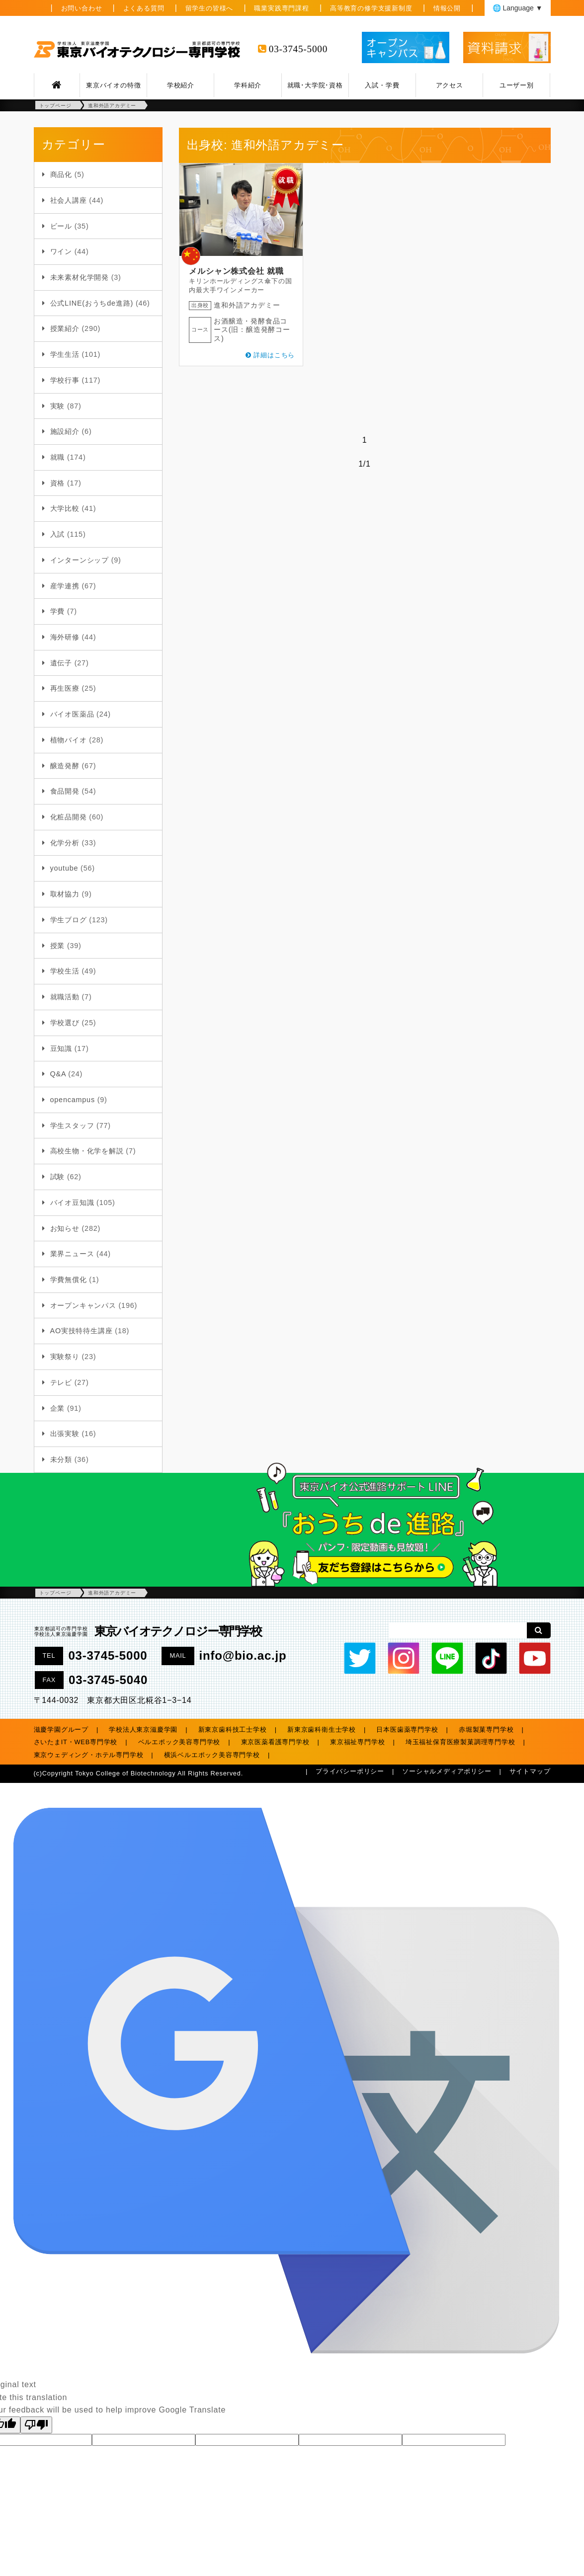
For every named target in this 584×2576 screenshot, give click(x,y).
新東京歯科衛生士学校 (321, 1729)
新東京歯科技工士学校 (232, 1729)
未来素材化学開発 (79, 277)
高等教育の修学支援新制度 (371, 8)
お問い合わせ (81, 8)
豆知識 (61, 1048)
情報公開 (447, 8)
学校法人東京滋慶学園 (143, 1729)
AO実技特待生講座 (81, 1331)
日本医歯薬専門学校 (407, 1729)
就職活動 (65, 997)
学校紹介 (180, 85)
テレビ (61, 1382)
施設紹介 (65, 431)
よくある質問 (144, 8)
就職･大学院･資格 (315, 85)
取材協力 (65, 894)
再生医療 (65, 688)
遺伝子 (61, 663)
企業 (57, 1408)
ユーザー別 (517, 85)
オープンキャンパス (83, 1305)
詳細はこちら (274, 355)
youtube (64, 868)
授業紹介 (65, 328)
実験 (57, 406)
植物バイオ (68, 740)
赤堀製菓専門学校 (486, 1729)
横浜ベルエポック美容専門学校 (212, 1755)
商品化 (61, 174)
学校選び (65, 1023)
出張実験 (65, 1434)
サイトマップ (530, 1771)
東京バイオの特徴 (113, 85)
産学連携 (65, 586)
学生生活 (65, 354)
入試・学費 (382, 85)
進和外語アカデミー (247, 305)
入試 (57, 534)
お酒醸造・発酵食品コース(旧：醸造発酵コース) (252, 329)
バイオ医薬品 (72, 714)
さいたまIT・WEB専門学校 (76, 1742)
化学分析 (65, 843)
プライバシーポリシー (350, 1771)
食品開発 (65, 791)
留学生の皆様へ (209, 8)
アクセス (449, 85)
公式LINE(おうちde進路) (92, 303)
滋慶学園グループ (61, 1729)
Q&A (58, 1074)
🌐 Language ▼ (518, 8)
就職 (57, 457)
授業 (57, 946)
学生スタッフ (72, 1125)
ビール (61, 226)
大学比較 (65, 508)
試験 (57, 1177)
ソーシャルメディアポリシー (446, 1771)
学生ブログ (68, 920)
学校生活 (65, 971)
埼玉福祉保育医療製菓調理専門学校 (460, 1742)
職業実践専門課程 (281, 8)
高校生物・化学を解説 (87, 1151)
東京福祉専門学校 (357, 1742)
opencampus (72, 1100)
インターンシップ (79, 560)
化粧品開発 (68, 817)
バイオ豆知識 (72, 1203)
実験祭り (65, 1357)
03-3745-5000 (298, 49)
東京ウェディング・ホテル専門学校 (89, 1755)
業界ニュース (72, 1254)
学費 (57, 611)
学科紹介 (247, 85)
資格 (57, 483)
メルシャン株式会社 (226, 271)
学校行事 (65, 380)
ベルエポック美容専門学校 (179, 1742)
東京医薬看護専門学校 (275, 1742)
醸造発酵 (65, 766)
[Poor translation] (36, 2424)
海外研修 (65, 637)
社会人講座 (68, 200)
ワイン (61, 251)
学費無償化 (68, 1280)
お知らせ (65, 1228)
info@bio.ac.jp (243, 1655)
